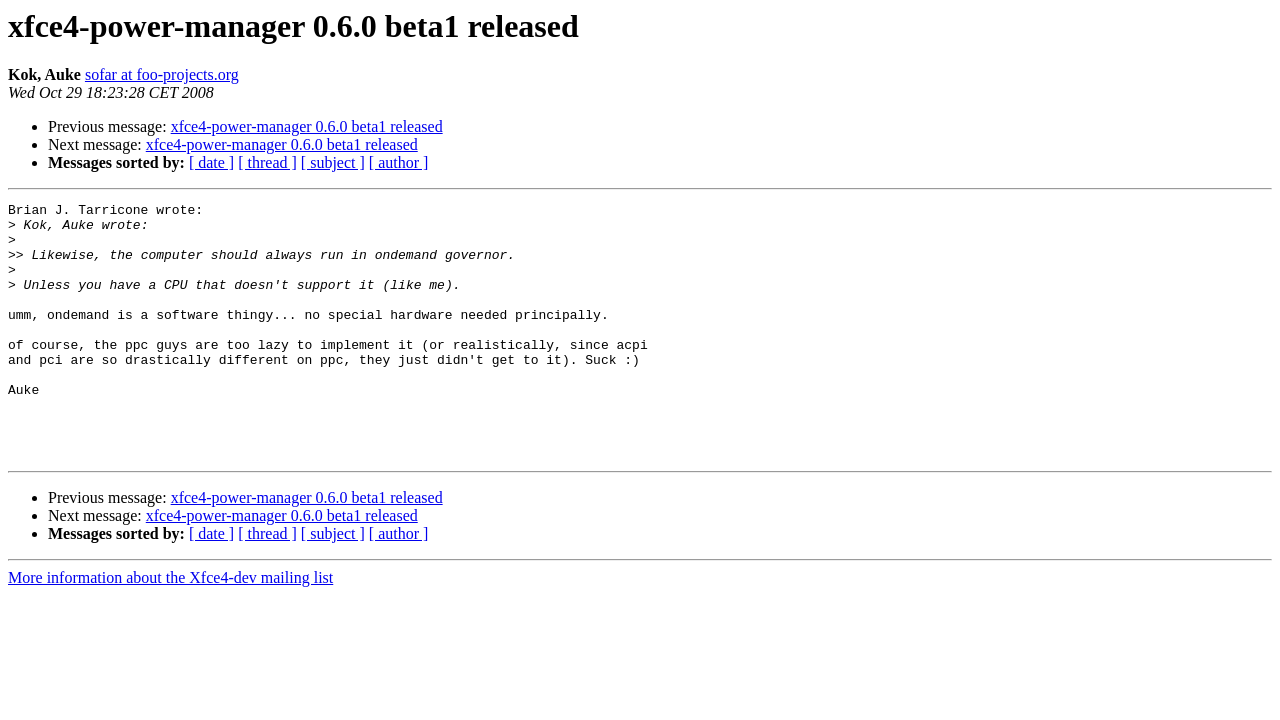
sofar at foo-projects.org (162, 74)
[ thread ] (267, 162)
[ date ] (211, 162)
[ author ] (399, 162)
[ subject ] (333, 162)
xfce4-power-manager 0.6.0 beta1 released (307, 126)
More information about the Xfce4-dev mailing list (170, 628)
